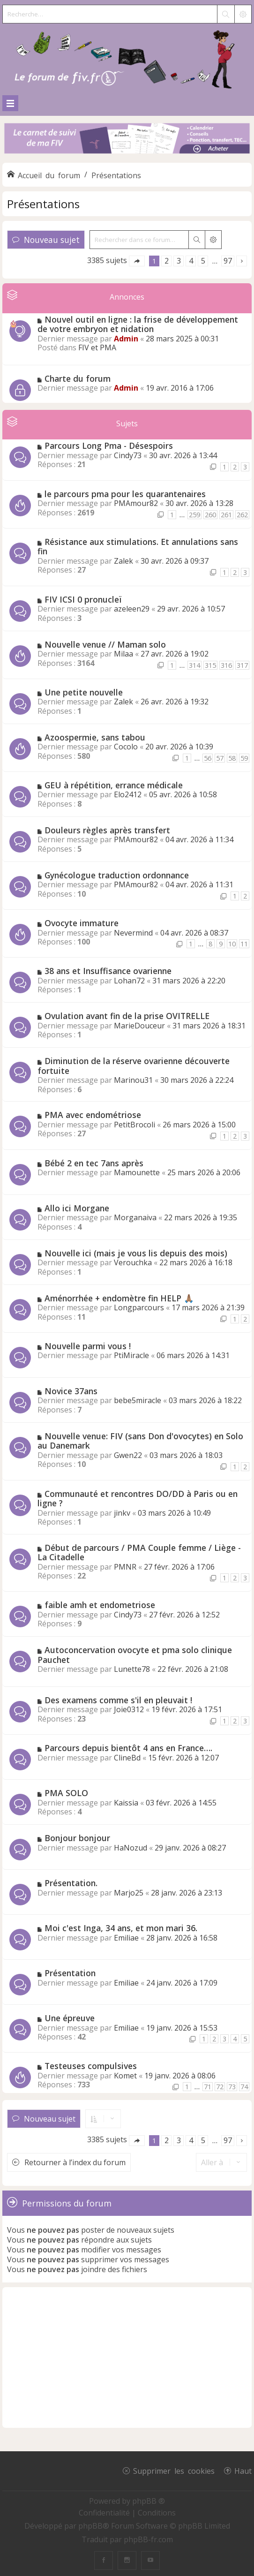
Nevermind (133, 933)
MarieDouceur (139, 1025)
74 (244, 2086)
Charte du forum (78, 378)
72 (220, 2086)
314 (194, 665)
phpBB (90, 2526)
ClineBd (127, 1758)
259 (194, 514)
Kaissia (126, 1803)
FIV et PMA (97, 347)
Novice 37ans (71, 1391)
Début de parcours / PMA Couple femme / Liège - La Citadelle (139, 1552)
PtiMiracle (131, 1355)
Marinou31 (133, 1080)
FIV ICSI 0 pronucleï (83, 599)
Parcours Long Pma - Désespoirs (109, 445)
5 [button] (203, 261)
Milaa (123, 654)
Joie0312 (129, 1709)
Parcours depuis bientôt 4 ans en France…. (128, 1747)
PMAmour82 (136, 503)
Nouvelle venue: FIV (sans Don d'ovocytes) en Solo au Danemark (140, 1440)
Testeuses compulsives (91, 2065)
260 (210, 514)
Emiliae (126, 1938)
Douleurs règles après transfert (107, 830)
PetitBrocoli (134, 1124)
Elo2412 (128, 794)
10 (232, 943)
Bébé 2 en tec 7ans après (94, 1163)
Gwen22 (128, 1455)
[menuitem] (105, 2513)
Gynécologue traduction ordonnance (117, 875)
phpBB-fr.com (148, 2539)
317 (242, 665)
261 (226, 514)
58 (232, 758)
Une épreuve (70, 2018)
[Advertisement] (127, 2357)
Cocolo (126, 746)
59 (244, 758)
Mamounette (137, 1172)
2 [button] (166, 261)
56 (207, 758)
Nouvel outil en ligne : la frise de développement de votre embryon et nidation (137, 324)
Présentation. (71, 1883)
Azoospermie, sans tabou (95, 737)
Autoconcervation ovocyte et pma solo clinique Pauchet (134, 1654)
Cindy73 (128, 455)
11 (244, 943)
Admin (126, 338)
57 (220, 758)
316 (226, 665)
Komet (125, 2075)
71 (207, 2086)
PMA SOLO (66, 1792)
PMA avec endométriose (93, 1114)
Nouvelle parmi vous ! (88, 1346)
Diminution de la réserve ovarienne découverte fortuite (133, 1065)
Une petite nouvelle (84, 692)
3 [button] (179, 261)
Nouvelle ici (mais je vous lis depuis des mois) (136, 1253)
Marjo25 (128, 1893)
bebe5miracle (137, 1400)
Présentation (70, 1973)
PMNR (125, 1567)
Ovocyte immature (82, 923)
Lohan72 (129, 980)
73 (232, 2086)
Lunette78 (132, 1669)
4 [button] (191, 261)
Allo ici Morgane (77, 1208)
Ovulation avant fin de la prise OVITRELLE (127, 1015)
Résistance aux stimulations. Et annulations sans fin (137, 546)
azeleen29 (131, 609)
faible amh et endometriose (100, 1604)
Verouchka (133, 1262)
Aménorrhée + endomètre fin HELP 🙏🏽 (119, 1298)
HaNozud (130, 1848)
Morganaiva (135, 1217)
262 (242, 514)
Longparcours (139, 1307)
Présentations (43, 204)
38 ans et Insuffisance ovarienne (108, 970)
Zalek (123, 561)
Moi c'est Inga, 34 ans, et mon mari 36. (121, 1928)
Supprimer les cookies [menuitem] (174, 2470)
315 (210, 665)
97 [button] (228, 261)
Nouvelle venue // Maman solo (105, 644)
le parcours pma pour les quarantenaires (125, 493)
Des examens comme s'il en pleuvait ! (118, 1700)
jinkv (122, 1513)
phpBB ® (148, 2501)
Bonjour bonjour (77, 1837)
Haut (243, 2470)
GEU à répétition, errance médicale (114, 785)
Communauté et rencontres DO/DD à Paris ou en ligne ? (137, 1498)
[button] (137, 261)
